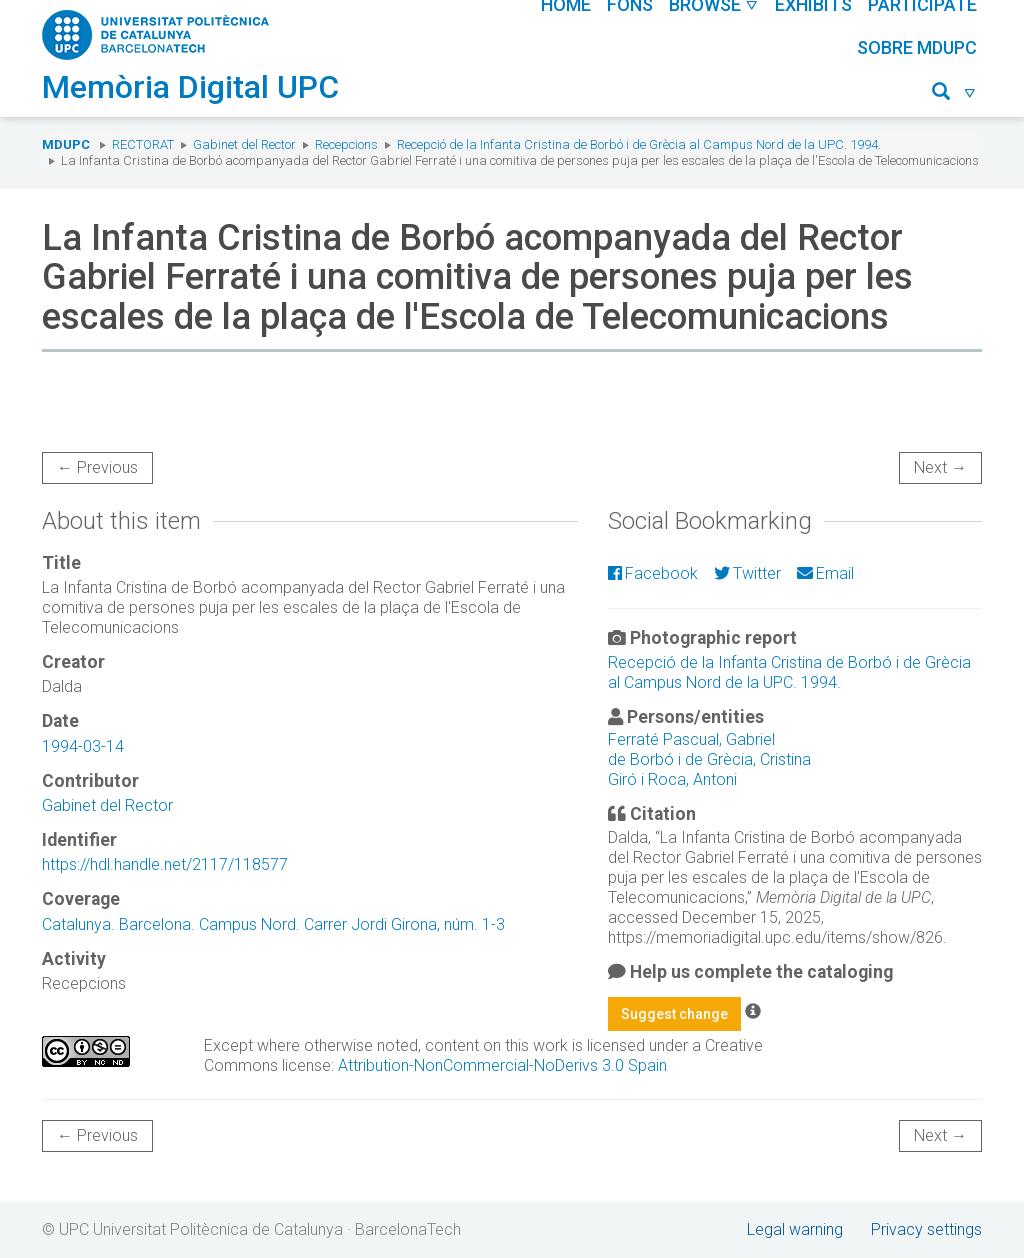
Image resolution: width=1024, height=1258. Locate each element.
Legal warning (795, 1229)
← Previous (97, 467)
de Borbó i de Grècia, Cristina (709, 759)
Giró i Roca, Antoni (672, 779)
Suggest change (674, 1014)
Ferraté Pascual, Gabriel (691, 739)
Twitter (747, 573)
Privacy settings (926, 1229)
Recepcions (346, 144)
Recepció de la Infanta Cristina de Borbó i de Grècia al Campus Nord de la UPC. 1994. (639, 144)
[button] (954, 94)
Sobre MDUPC (917, 47)
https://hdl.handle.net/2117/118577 (165, 864)
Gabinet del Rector (244, 144)
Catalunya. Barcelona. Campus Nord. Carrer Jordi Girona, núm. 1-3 (273, 924)
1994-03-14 (83, 746)
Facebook (653, 573)
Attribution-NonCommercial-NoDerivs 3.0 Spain (502, 1065)
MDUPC (66, 144)
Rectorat (143, 144)
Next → (940, 467)
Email (825, 573)
